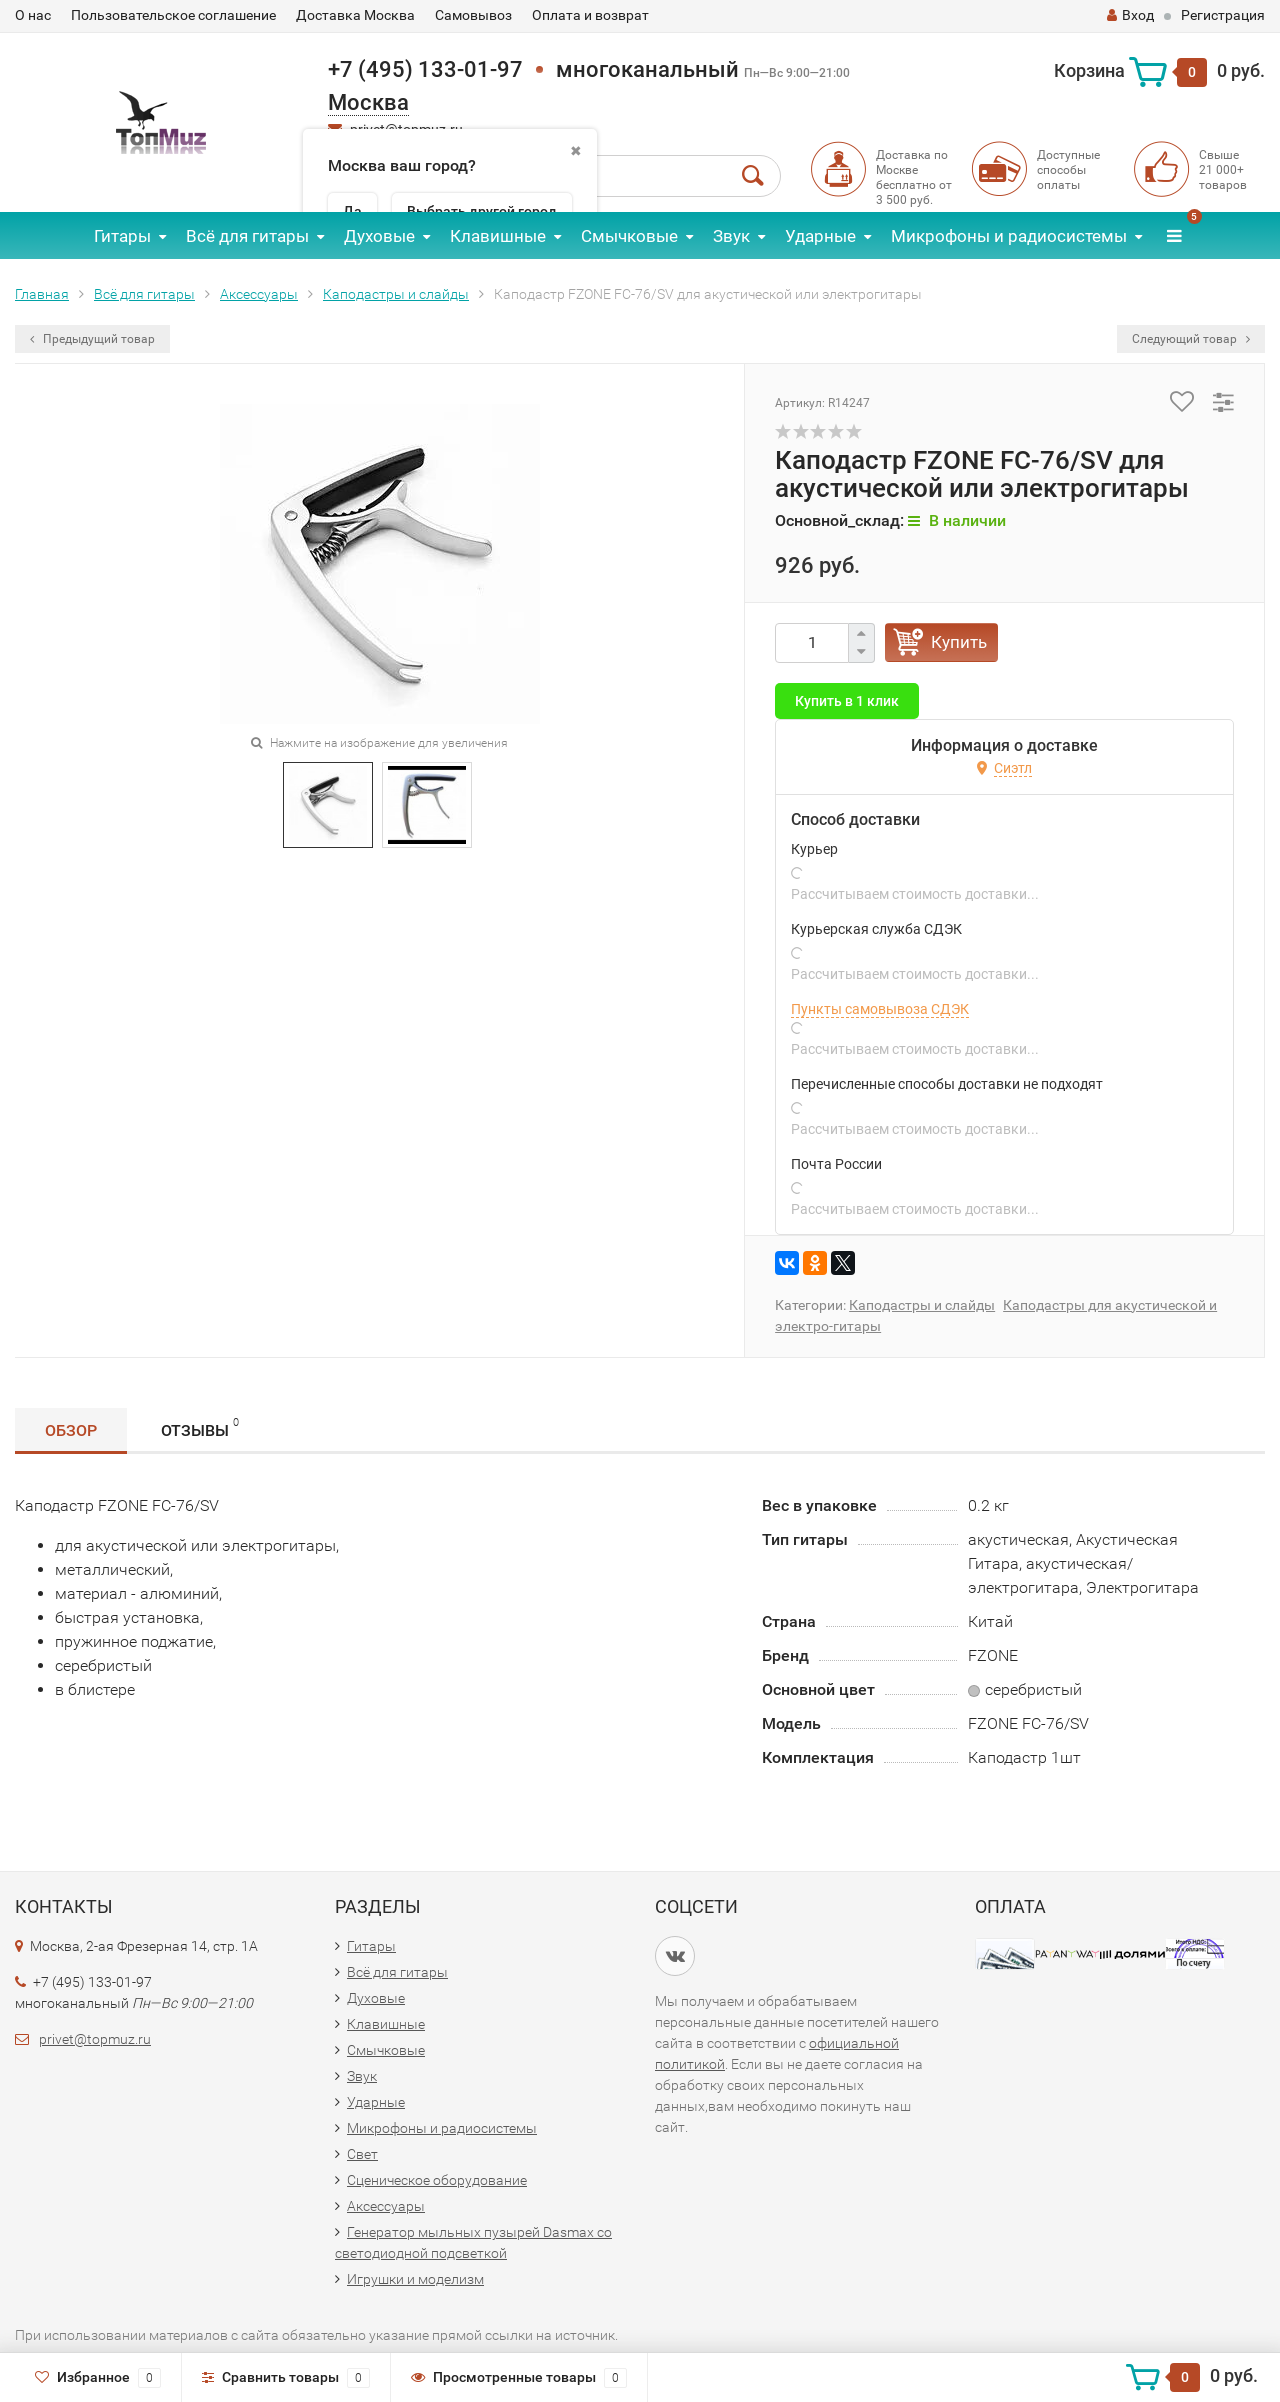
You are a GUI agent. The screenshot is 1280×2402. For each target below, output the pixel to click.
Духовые (379, 236)
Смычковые (629, 236)
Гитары (122, 236)
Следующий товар (1191, 339)
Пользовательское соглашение (173, 15)
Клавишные (498, 236)
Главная (42, 294)
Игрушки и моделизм (415, 2279)
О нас (33, 15)
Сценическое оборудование (437, 2180)
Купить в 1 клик (847, 701)
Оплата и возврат (590, 15)
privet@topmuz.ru (95, 2039)
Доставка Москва (355, 15)
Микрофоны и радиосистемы (1009, 236)
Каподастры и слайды (396, 294)
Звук (731, 236)
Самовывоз (473, 15)
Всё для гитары (247, 236)
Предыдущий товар (92, 339)
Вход (1130, 15)
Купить (959, 642)
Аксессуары (259, 294)
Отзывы (200, 1427)
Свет (362, 2154)
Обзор (71, 1430)
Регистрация (1223, 15)
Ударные (820, 236)
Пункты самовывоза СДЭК (880, 1009)
